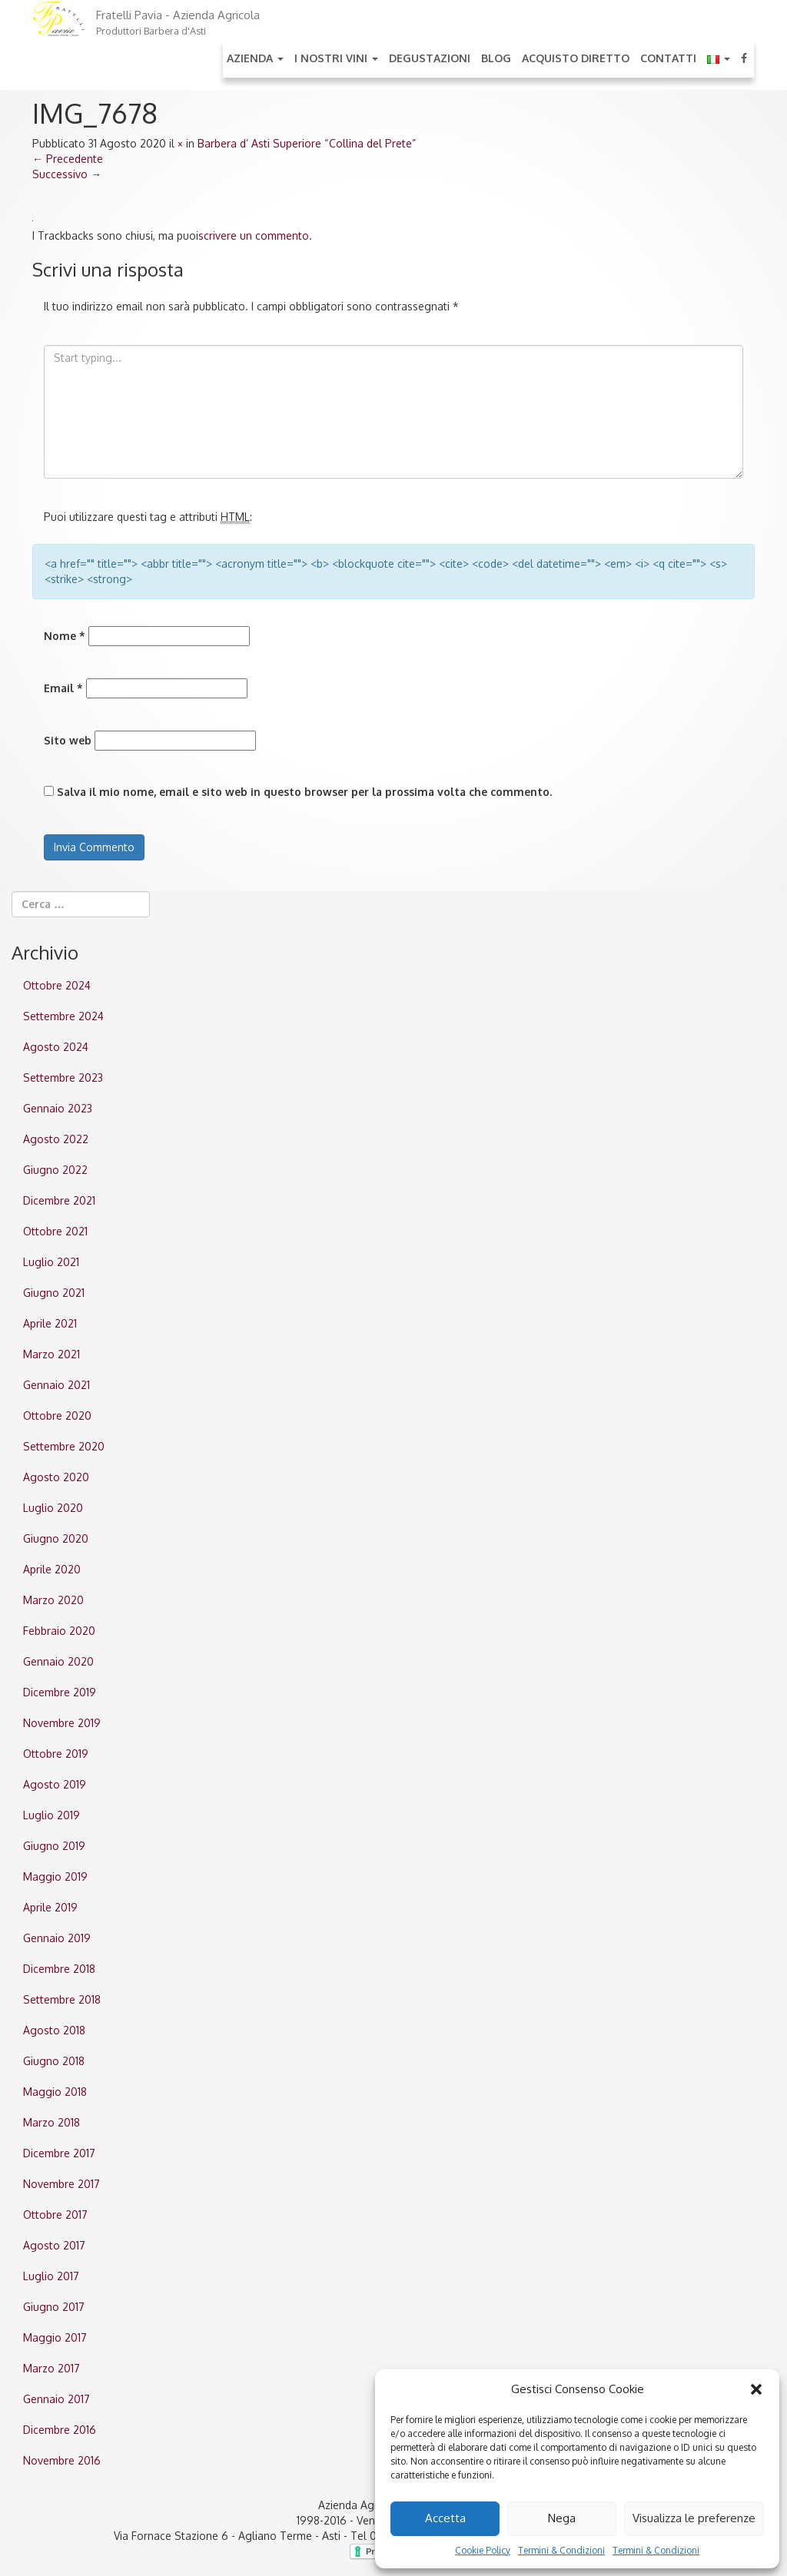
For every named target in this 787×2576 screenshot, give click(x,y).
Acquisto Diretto (575, 58)
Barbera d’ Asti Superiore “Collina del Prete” (307, 143)
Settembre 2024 (63, 1016)
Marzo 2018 (51, 2122)
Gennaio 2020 (58, 1661)
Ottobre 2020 (57, 1415)
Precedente (67, 158)
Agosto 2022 (55, 1138)
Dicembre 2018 (59, 1968)
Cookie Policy (482, 2550)
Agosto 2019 (54, 1784)
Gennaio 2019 (57, 1937)
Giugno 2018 (54, 2060)
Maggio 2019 (55, 1876)
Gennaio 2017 (56, 2398)
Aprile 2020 (52, 1569)
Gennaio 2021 (56, 1384)
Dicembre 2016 (59, 2429)
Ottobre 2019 (55, 1753)
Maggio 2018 (55, 2091)
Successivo (66, 174)
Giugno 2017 (54, 2306)
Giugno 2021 (54, 1292)
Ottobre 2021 (55, 1231)
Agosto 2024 (55, 1046)
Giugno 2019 (54, 1845)
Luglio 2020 (53, 1507)
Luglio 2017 (51, 2276)
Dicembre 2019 (59, 1692)
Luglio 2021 (51, 1261)
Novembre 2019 (62, 1722)
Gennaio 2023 (57, 1108)
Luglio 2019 (51, 1815)
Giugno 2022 (55, 1169)
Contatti (668, 58)
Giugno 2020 (55, 1538)
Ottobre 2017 (55, 2214)
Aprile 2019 (50, 1907)
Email (63, 688)
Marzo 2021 (51, 1354)
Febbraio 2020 (59, 1630)
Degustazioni (429, 58)
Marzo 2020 (53, 1599)
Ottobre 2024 (57, 985)
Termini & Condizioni (561, 2550)
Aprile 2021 (50, 1323)
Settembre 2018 (62, 1999)
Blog (496, 58)
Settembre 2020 (64, 1446)
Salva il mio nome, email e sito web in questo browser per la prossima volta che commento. (304, 791)
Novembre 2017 (61, 2183)
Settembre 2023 (63, 1077)
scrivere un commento (253, 235)
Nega (562, 2518)
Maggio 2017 (55, 2337)
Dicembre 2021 (59, 1200)
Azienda (255, 58)
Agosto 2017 (54, 2245)
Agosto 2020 (56, 1477)
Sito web (67, 740)
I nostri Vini (336, 58)
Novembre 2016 (62, 2460)
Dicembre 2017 (59, 2153)
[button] (756, 2389)
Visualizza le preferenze (694, 2518)
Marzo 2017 (51, 2368)
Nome (64, 635)
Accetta (445, 2518)
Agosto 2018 (54, 2030)
